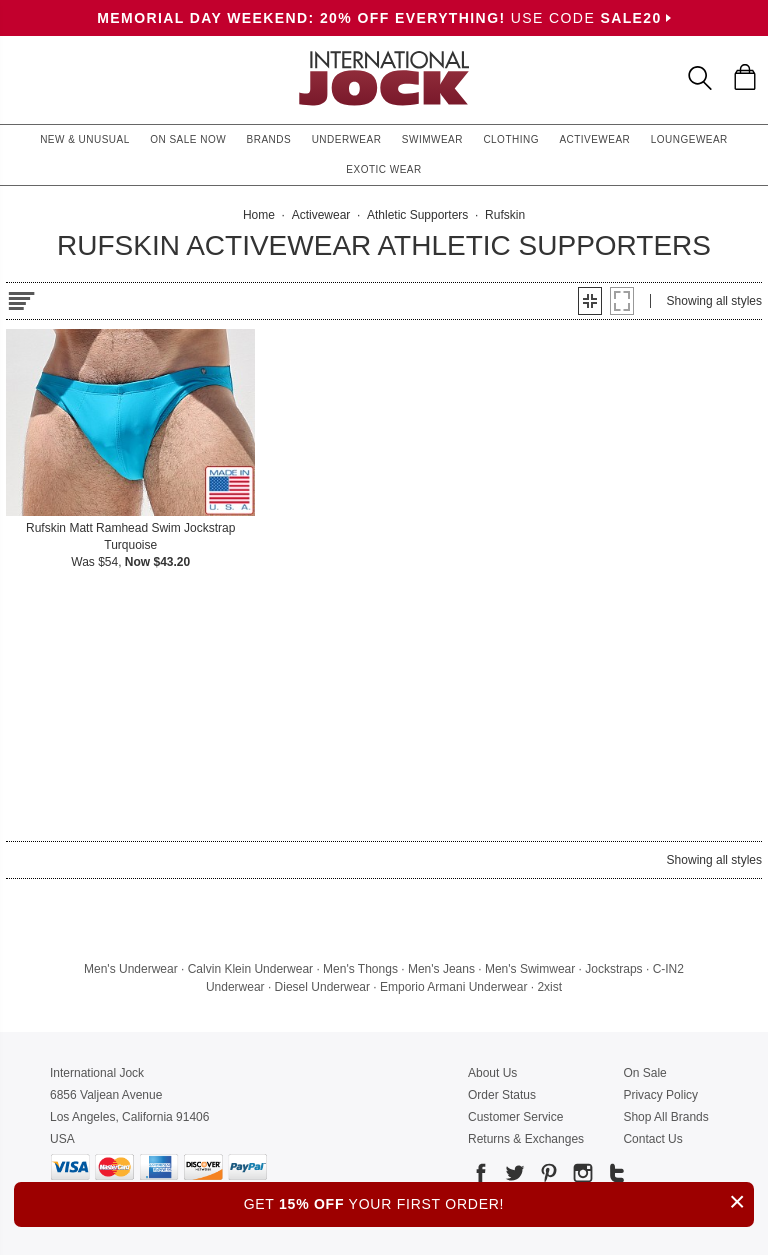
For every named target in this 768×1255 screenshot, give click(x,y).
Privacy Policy (660, 1095)
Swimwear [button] (432, 139)
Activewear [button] (594, 139)
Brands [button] (269, 139)
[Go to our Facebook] (481, 1176)
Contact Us (652, 1139)
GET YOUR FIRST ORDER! (499, 1201)
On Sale (644, 1073)
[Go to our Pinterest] (547, 1176)
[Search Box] (700, 78)
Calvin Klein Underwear (250, 969)
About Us (492, 1073)
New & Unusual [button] (85, 139)
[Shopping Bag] (745, 77)
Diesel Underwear (322, 987)
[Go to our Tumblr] (615, 1176)
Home (259, 215)
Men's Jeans (441, 969)
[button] (590, 301)
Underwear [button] (347, 139)
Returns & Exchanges (526, 1139)
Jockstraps (613, 969)
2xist (549, 987)
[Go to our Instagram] (581, 1176)
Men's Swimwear (530, 969)
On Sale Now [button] (188, 139)
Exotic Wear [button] (383, 169)
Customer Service (515, 1117)
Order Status (502, 1095)
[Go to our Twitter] (513, 1176)
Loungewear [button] (689, 139)
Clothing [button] (511, 139)
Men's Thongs (360, 969)
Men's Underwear (131, 969)
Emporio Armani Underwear (453, 987)
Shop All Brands (665, 1117)
